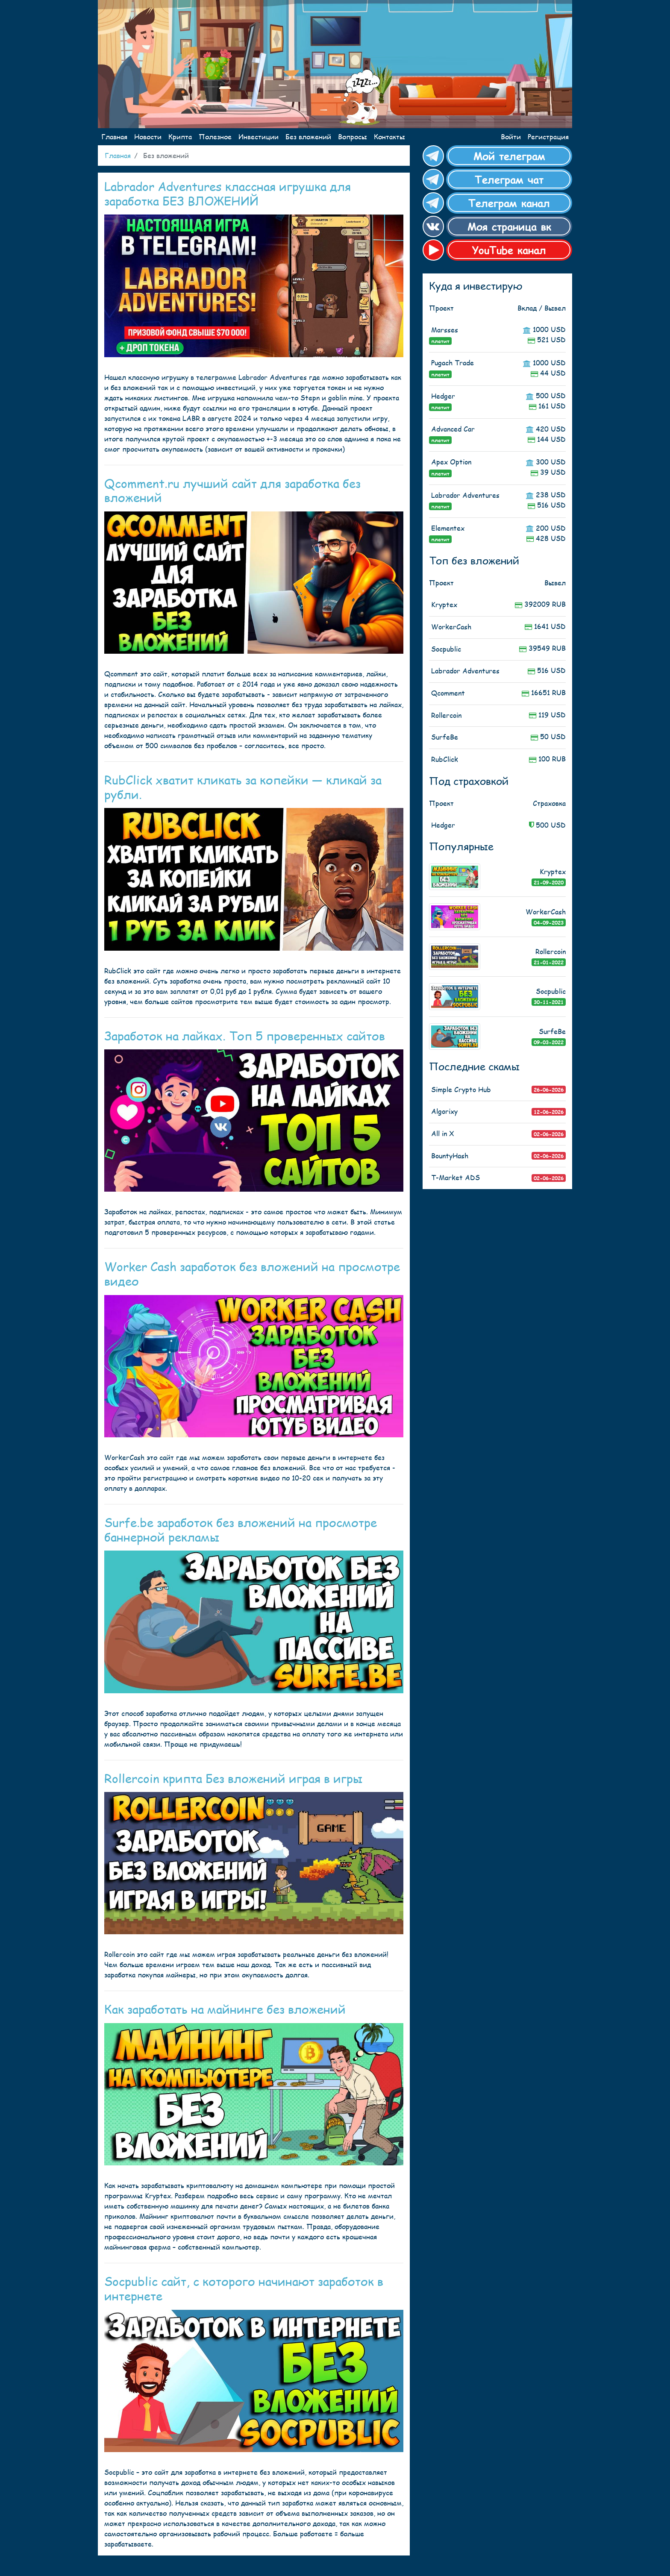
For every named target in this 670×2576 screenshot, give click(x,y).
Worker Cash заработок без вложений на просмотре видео (252, 1273)
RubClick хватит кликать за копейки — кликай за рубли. (243, 786)
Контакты (389, 136)
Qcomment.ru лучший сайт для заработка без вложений (232, 490)
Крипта (180, 136)
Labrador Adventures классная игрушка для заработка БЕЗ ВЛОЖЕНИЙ (227, 193)
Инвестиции (258, 136)
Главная (114, 136)
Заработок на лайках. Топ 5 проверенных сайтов (244, 1035)
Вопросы (352, 136)
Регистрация (548, 136)
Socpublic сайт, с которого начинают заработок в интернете (243, 2288)
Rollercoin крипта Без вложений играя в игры (233, 1778)
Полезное (215, 136)
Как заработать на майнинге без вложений (225, 2008)
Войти (511, 136)
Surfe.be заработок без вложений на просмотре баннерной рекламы (240, 1529)
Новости (148, 136)
